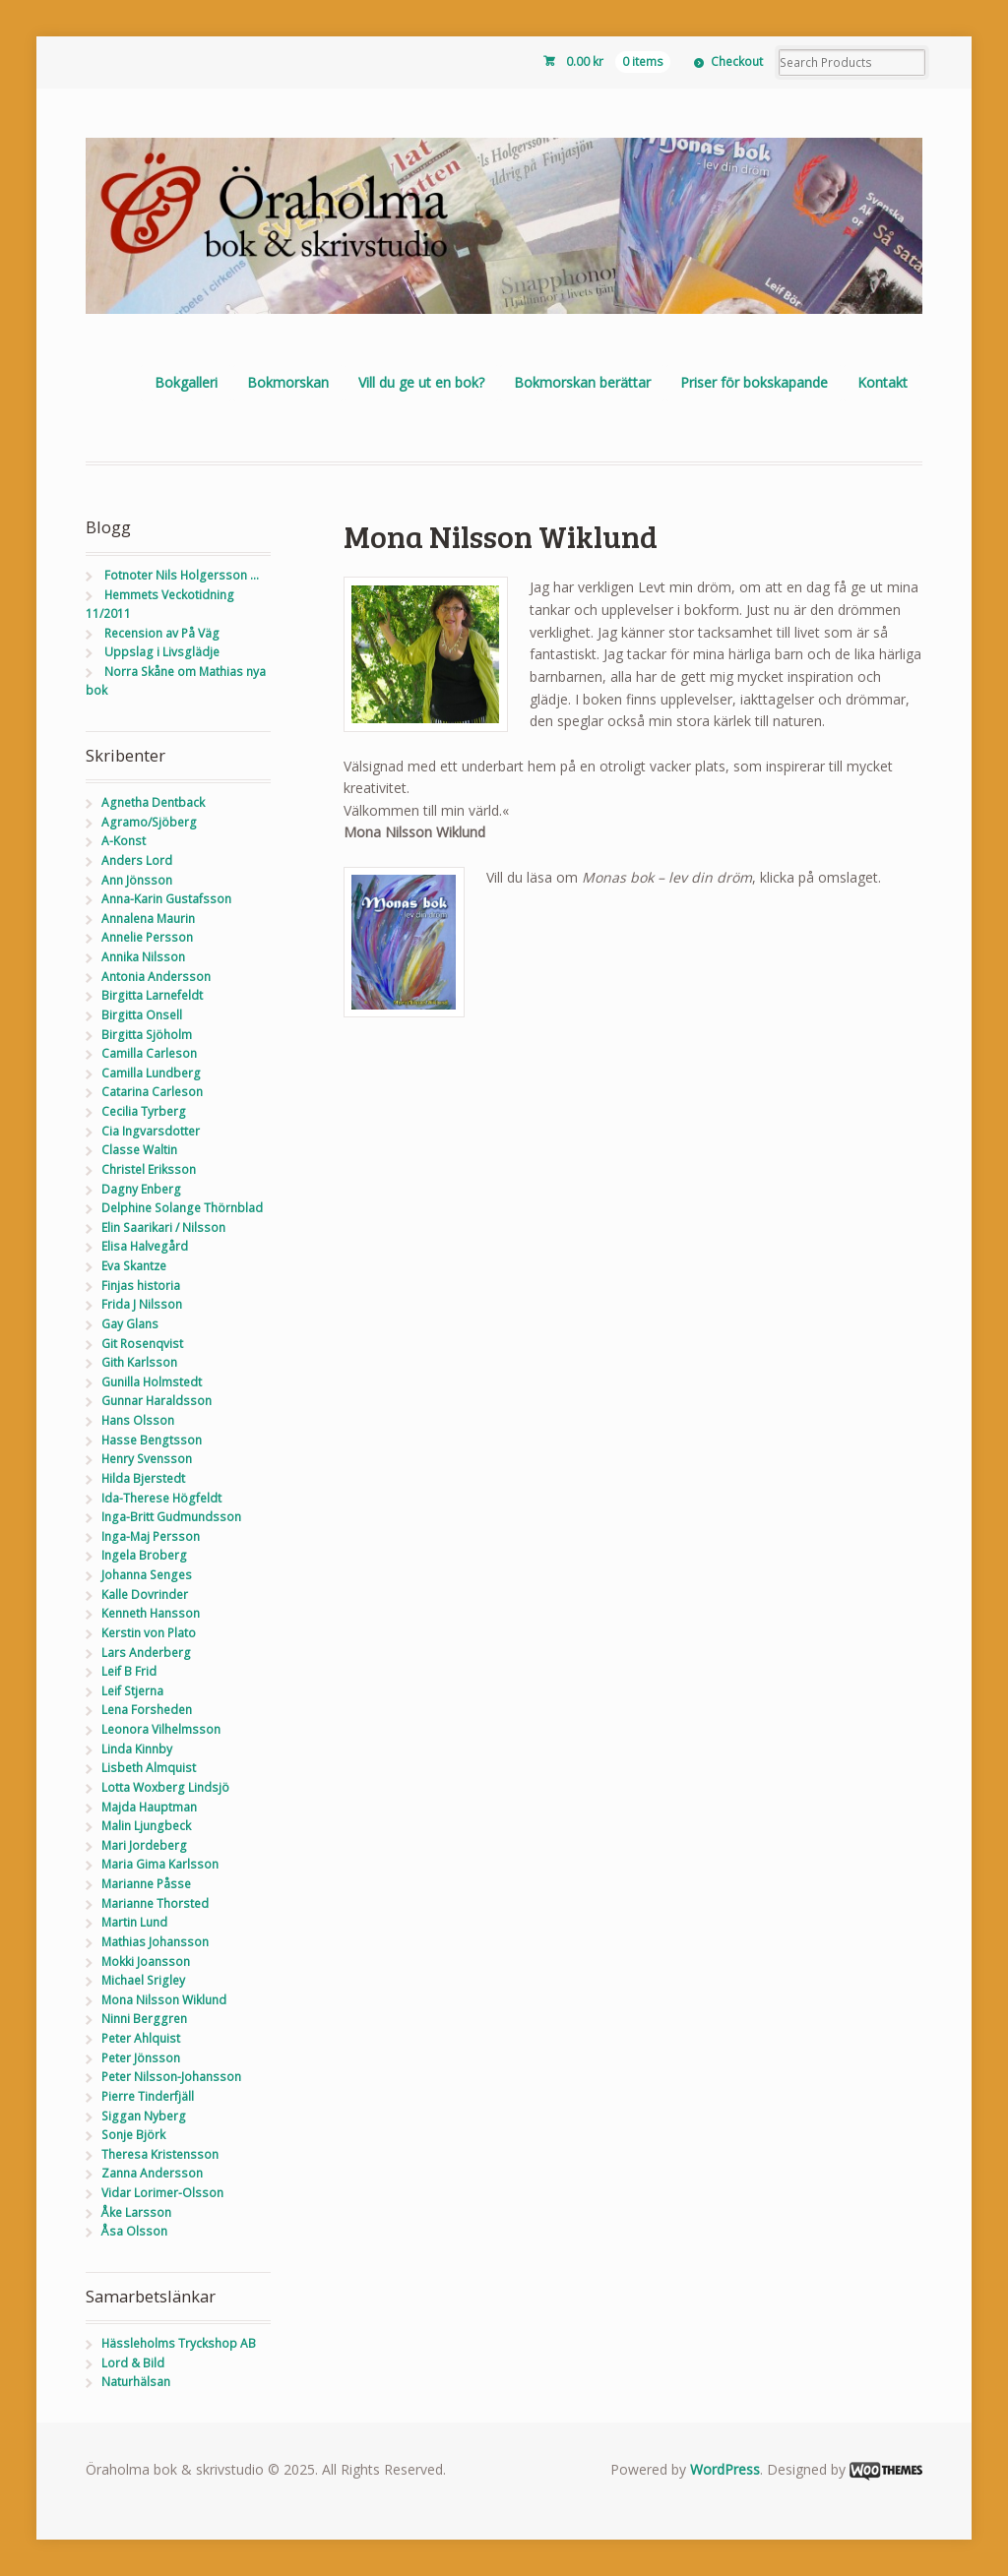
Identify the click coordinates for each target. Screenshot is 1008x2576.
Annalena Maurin (148, 918)
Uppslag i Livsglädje (162, 652)
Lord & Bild (132, 2363)
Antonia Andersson (156, 976)
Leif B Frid (129, 1671)
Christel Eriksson (148, 1169)
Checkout (737, 61)
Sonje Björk (133, 2134)
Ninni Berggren (144, 2018)
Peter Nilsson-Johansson (171, 2076)
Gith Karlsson (139, 1362)
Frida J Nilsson (141, 1304)
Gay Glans (129, 1324)
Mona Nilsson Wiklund (163, 2000)
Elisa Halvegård (144, 1246)
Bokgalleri (186, 382)
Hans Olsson (137, 1420)
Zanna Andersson (152, 2173)
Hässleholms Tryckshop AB (178, 2343)
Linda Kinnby (136, 1749)
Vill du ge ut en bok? (421, 382)
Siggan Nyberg (143, 2116)
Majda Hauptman (149, 1807)
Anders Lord (136, 860)
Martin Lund (134, 1922)
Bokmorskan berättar (582, 382)
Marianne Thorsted (155, 1903)
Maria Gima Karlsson (160, 1864)
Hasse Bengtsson (151, 1440)
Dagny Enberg (141, 1189)
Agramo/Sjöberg (149, 822)
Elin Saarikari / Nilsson (163, 1227)
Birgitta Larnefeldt (152, 995)
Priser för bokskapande (754, 382)
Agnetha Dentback (153, 802)
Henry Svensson (146, 1458)
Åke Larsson (136, 2212)
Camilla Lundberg (151, 1073)
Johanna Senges (146, 1574)
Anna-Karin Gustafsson (166, 898)
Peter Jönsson (140, 2058)
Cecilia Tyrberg (143, 1111)
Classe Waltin (139, 1149)
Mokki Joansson (145, 1961)
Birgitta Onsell (141, 1015)
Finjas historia (140, 1285)
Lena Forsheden (146, 1709)
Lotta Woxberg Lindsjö (165, 1787)
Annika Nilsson (143, 957)
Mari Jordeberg (144, 1845)
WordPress (725, 2469)
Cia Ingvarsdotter (150, 1131)
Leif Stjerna (132, 1691)
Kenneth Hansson (150, 1613)
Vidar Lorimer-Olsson (162, 2192)
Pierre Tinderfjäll (147, 2096)
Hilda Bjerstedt (143, 1478)
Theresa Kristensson (160, 2154)
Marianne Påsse (146, 1883)
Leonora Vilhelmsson (160, 1729)
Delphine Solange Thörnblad (182, 1207)
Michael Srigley (143, 1980)
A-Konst (123, 840)
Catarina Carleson (152, 1091)
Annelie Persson (147, 937)
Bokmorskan (288, 382)
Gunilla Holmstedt (151, 1382)
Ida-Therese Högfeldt (161, 1498)
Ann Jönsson (136, 880)
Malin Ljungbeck (146, 1825)
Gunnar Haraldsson (156, 1400)
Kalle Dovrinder (144, 1594)
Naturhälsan (135, 2381)
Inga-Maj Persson (150, 1536)
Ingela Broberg (144, 1555)
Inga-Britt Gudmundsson (171, 1516)
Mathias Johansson (155, 1941)
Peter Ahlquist (140, 2038)
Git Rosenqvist (142, 1343)
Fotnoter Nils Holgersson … (181, 575)
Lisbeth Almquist (148, 1767)
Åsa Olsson (134, 2231)
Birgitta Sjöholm (146, 1034)
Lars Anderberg (146, 1652)
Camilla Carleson (149, 1053)
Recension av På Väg (162, 633)
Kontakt (882, 382)
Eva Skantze (133, 1265)
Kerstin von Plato (148, 1633)
